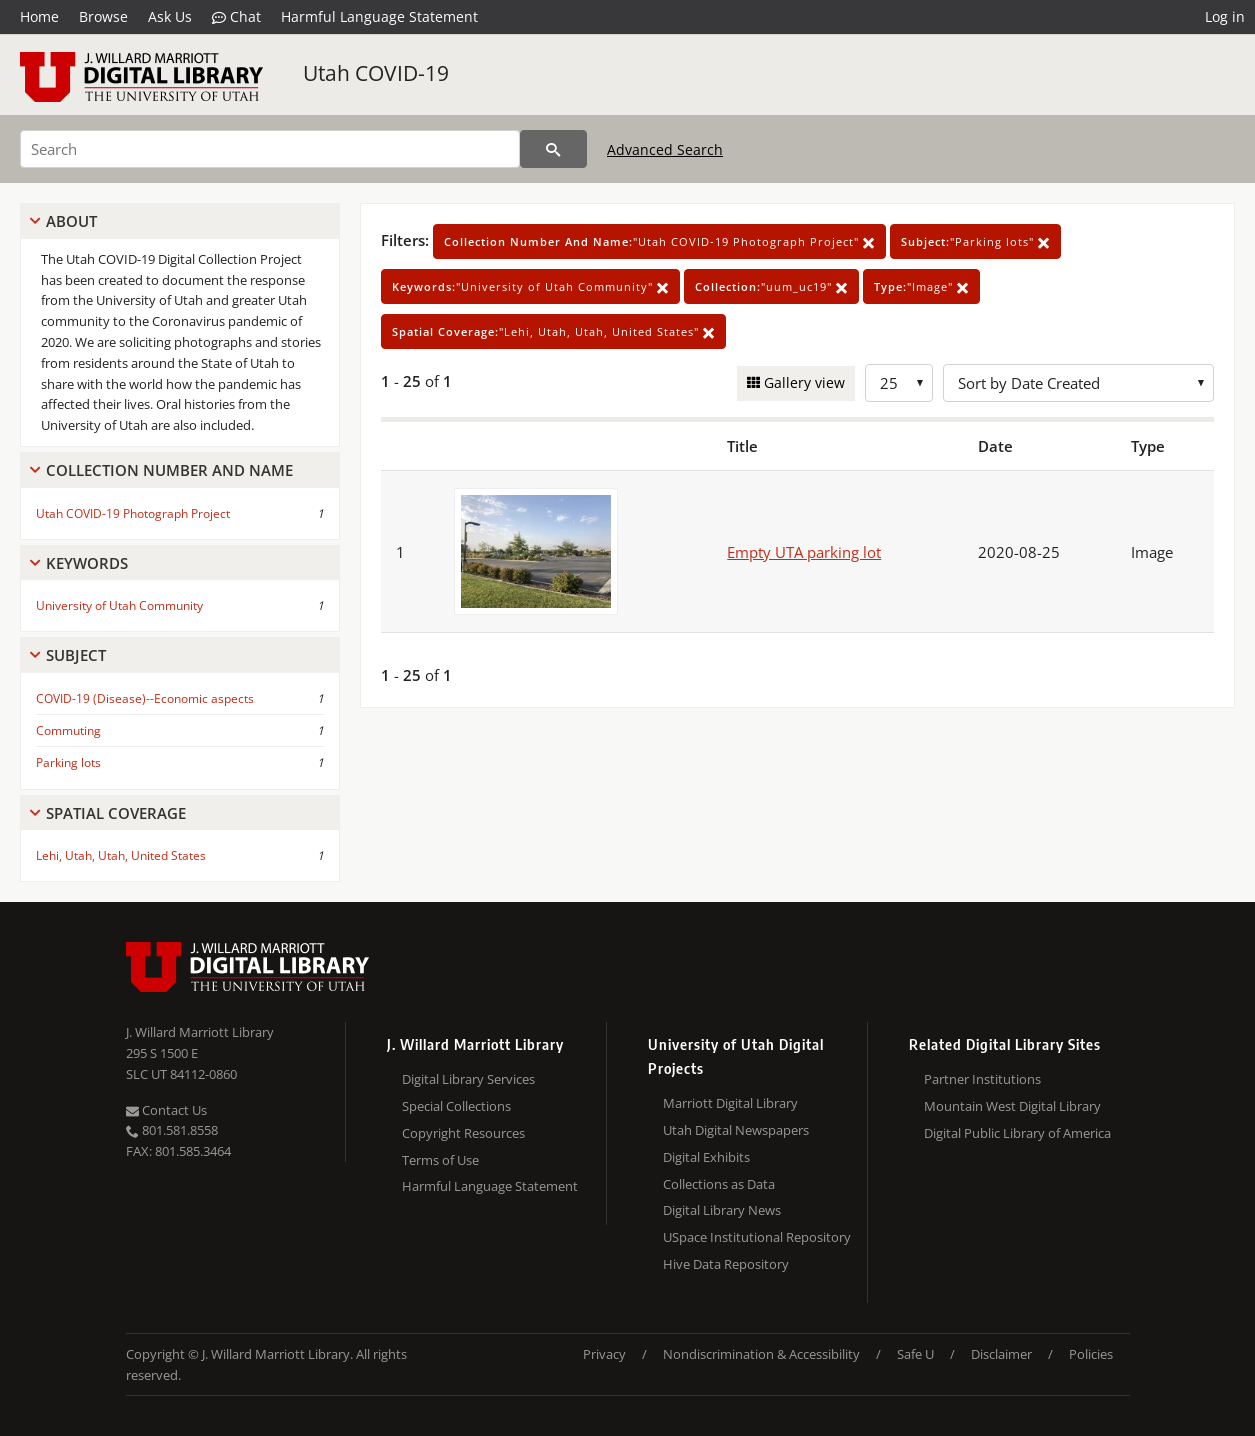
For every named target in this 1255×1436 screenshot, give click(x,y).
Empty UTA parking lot (804, 552)
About (71, 221)
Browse (103, 16)
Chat (236, 17)
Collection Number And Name (169, 470)
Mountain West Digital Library (1012, 1106)
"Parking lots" (975, 241)
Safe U (915, 1354)
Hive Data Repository (726, 1264)
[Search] (270, 149)
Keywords (87, 563)
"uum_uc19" (771, 286)
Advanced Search (665, 149)
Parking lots (68, 762)
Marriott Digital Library (730, 1103)
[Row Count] (899, 383)
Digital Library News (722, 1210)
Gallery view (802, 382)
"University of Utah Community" (530, 286)
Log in (1225, 16)
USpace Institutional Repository (757, 1237)
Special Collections (456, 1106)
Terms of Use (440, 1160)
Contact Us (166, 1110)
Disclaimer (1001, 1354)
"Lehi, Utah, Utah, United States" (553, 331)
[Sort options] (1078, 383)
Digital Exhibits (706, 1157)
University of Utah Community (119, 605)
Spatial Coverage (116, 813)
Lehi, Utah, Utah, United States (121, 855)
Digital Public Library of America (1017, 1133)
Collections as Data (719, 1184)
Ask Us (170, 16)
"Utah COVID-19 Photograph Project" (659, 241)
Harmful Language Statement (379, 16)
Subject (76, 655)
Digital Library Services (468, 1079)
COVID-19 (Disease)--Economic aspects (145, 698)
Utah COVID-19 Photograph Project (133, 513)
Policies (1091, 1354)
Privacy (604, 1354)
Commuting (68, 730)
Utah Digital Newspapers (736, 1130)
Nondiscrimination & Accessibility (761, 1354)
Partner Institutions (982, 1079)
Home (39, 16)
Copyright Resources (463, 1133)
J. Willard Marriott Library (200, 1032)
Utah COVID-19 (376, 73)
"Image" (921, 286)
